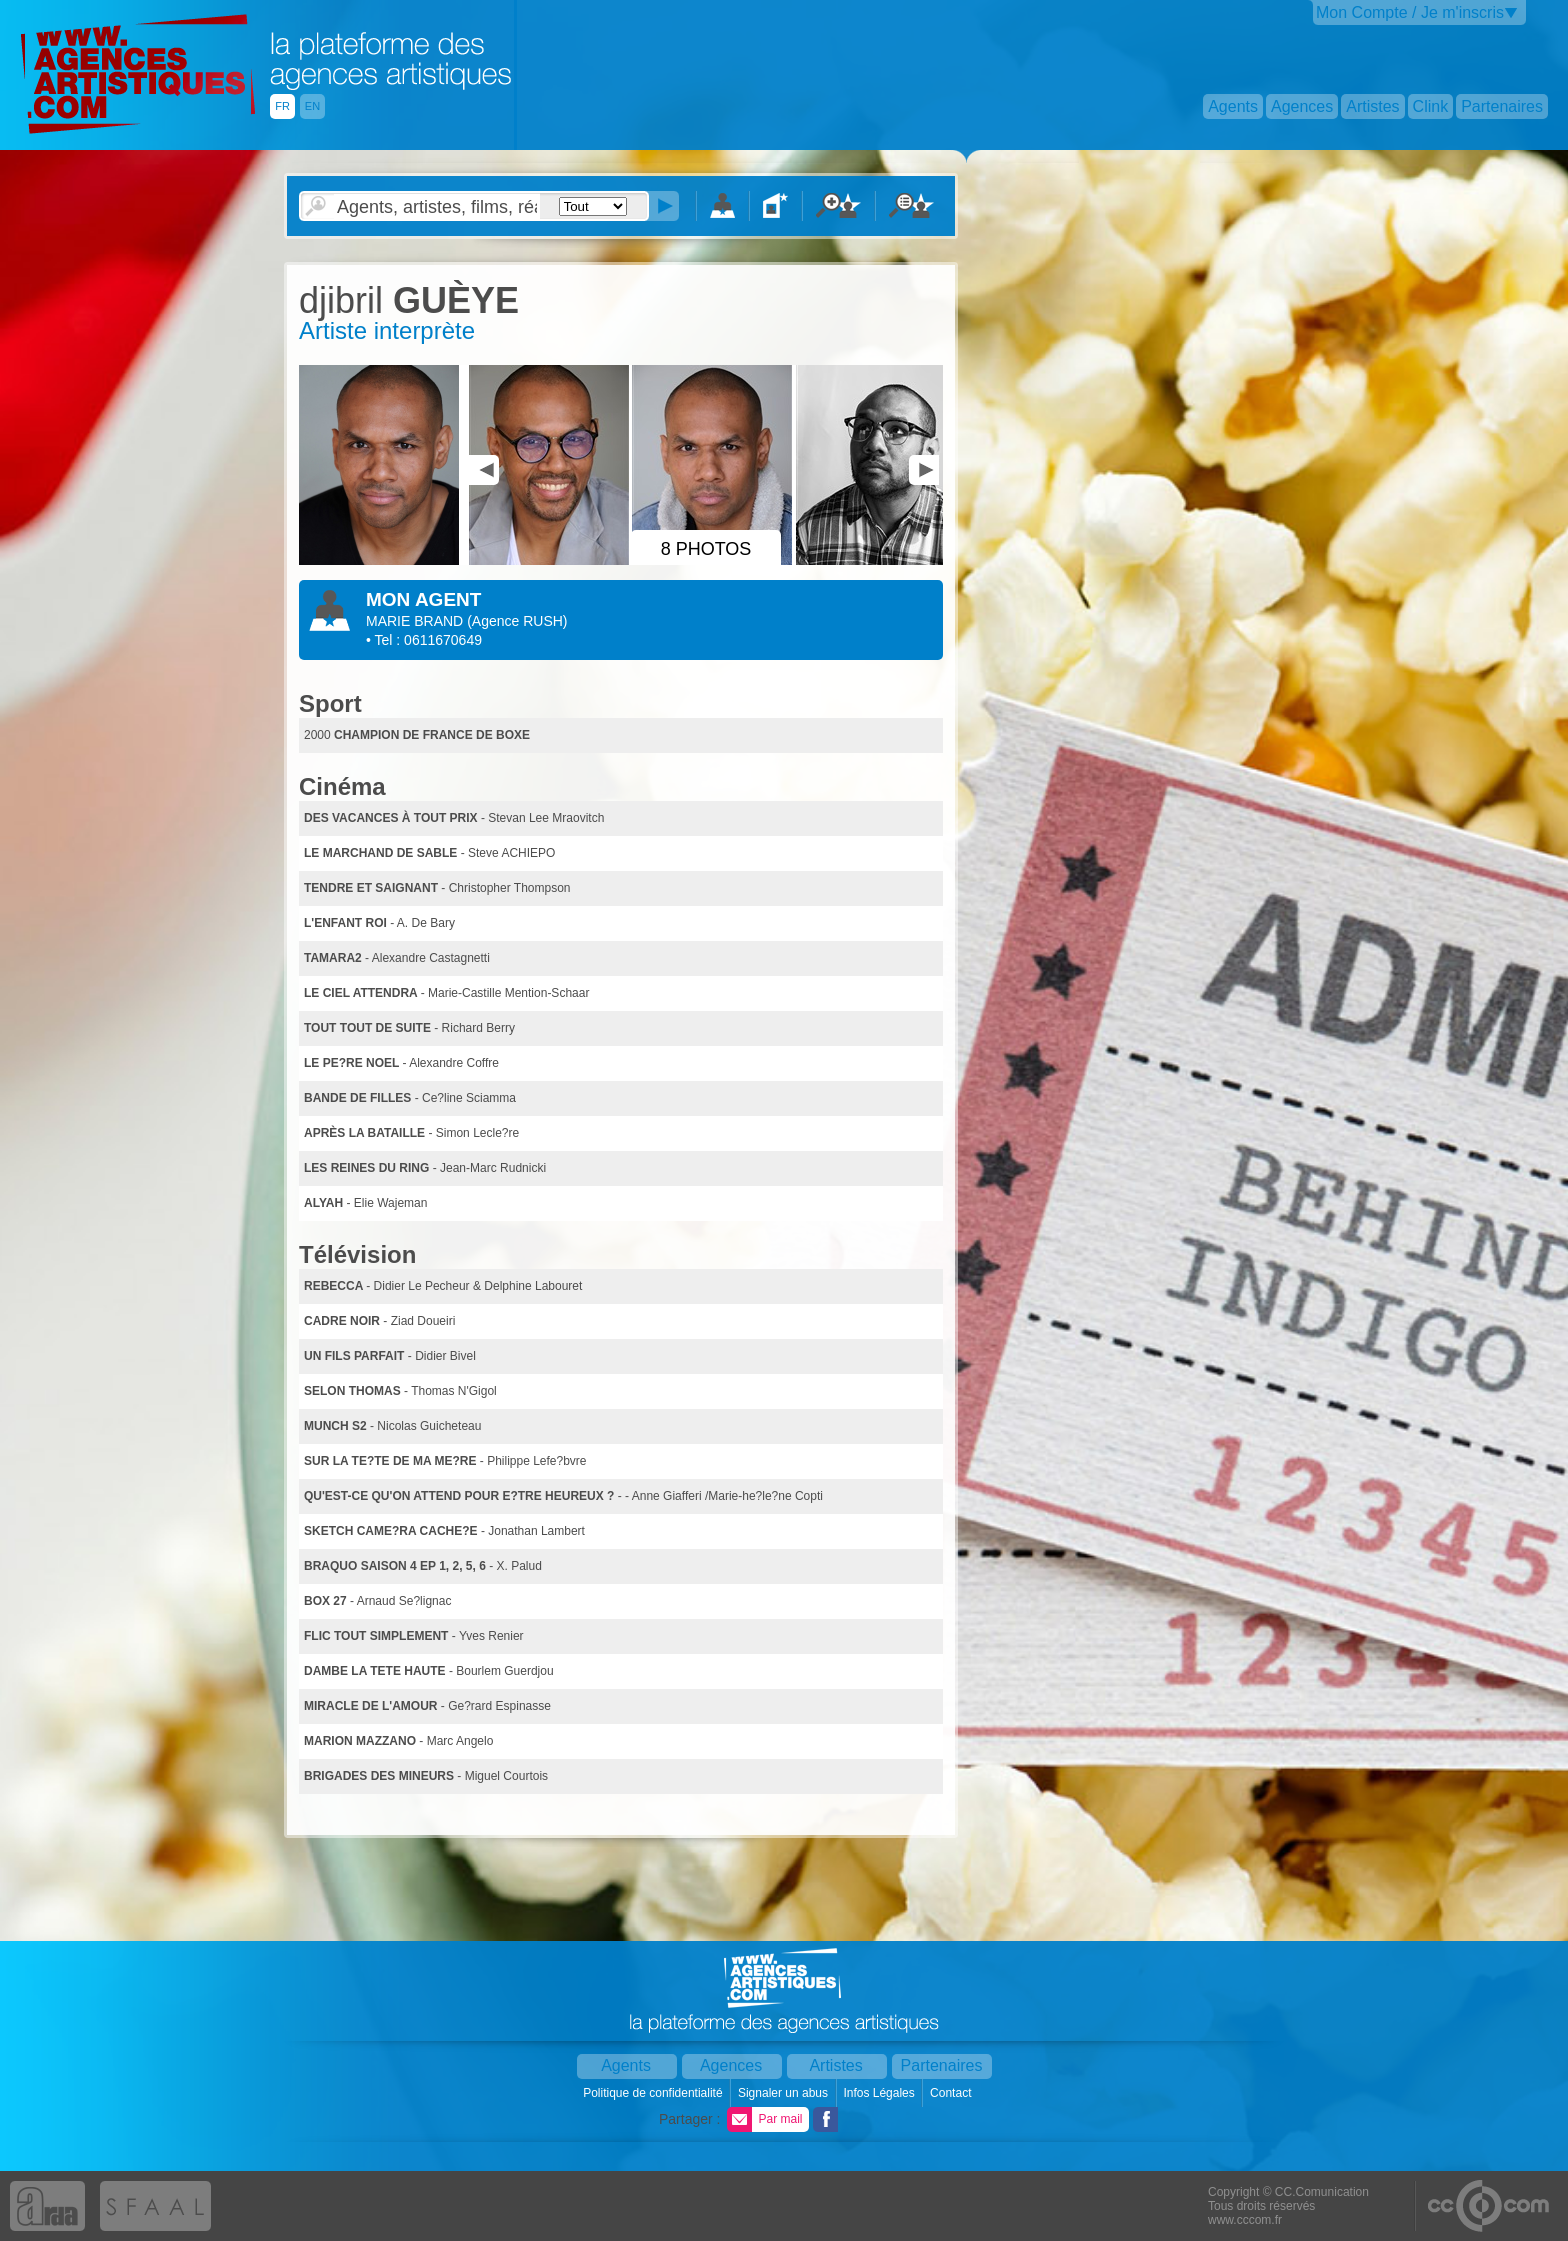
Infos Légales (880, 2093)
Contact (952, 2093)
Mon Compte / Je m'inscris (1410, 12)
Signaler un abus (784, 2093)
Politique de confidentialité (654, 2093)
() (517, 621)
